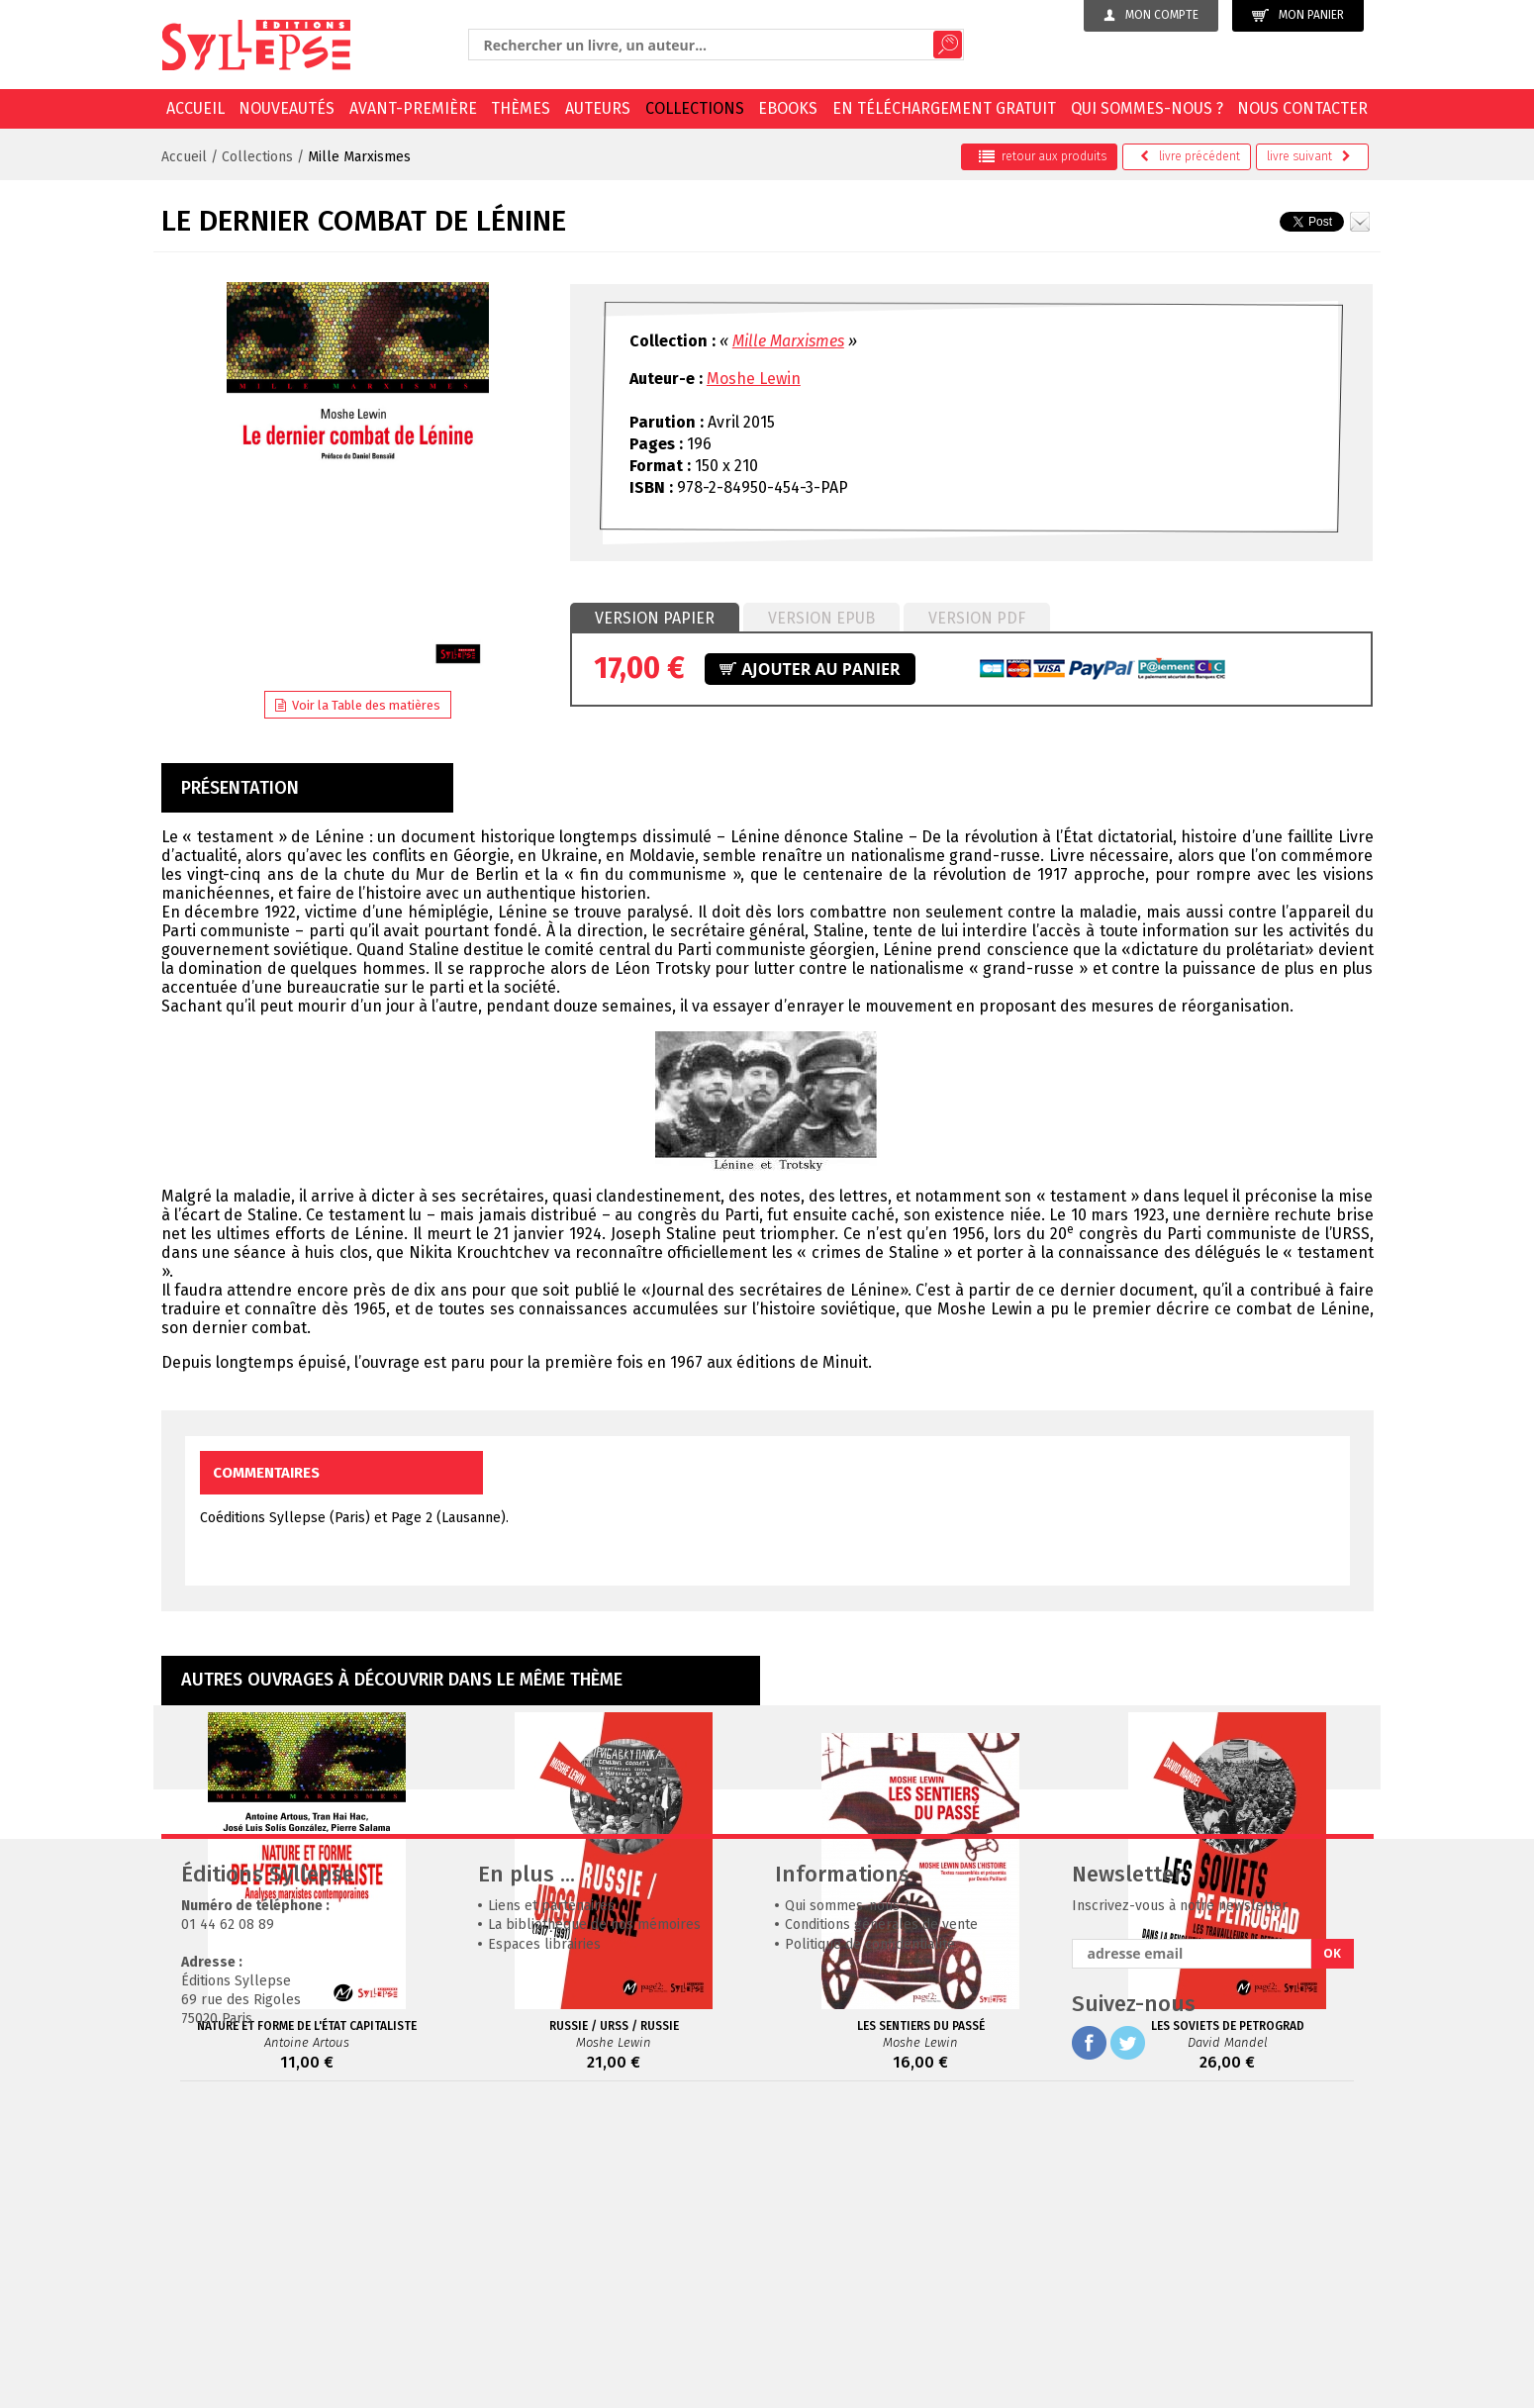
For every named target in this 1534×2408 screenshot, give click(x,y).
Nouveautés (287, 108)
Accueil (195, 108)
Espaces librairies (544, 2241)
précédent (1190, 156)
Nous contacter (1302, 108)
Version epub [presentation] (821, 618)
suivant (1309, 156)
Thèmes (520, 108)
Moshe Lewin (754, 378)
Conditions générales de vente (881, 2221)
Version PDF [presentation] (976, 618)
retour (1042, 156)
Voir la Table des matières (357, 705)
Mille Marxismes (359, 156)
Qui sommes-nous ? (1147, 108)
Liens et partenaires (551, 2202)
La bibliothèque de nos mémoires (594, 2221)
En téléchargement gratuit (944, 108)
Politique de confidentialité (870, 2241)
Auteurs (597, 108)
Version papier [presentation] (655, 618)
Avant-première (413, 108)
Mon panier (1298, 15)
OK (1332, 2250)
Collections (694, 108)
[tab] (654, 618)
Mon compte (1150, 15)
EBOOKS (787, 108)
